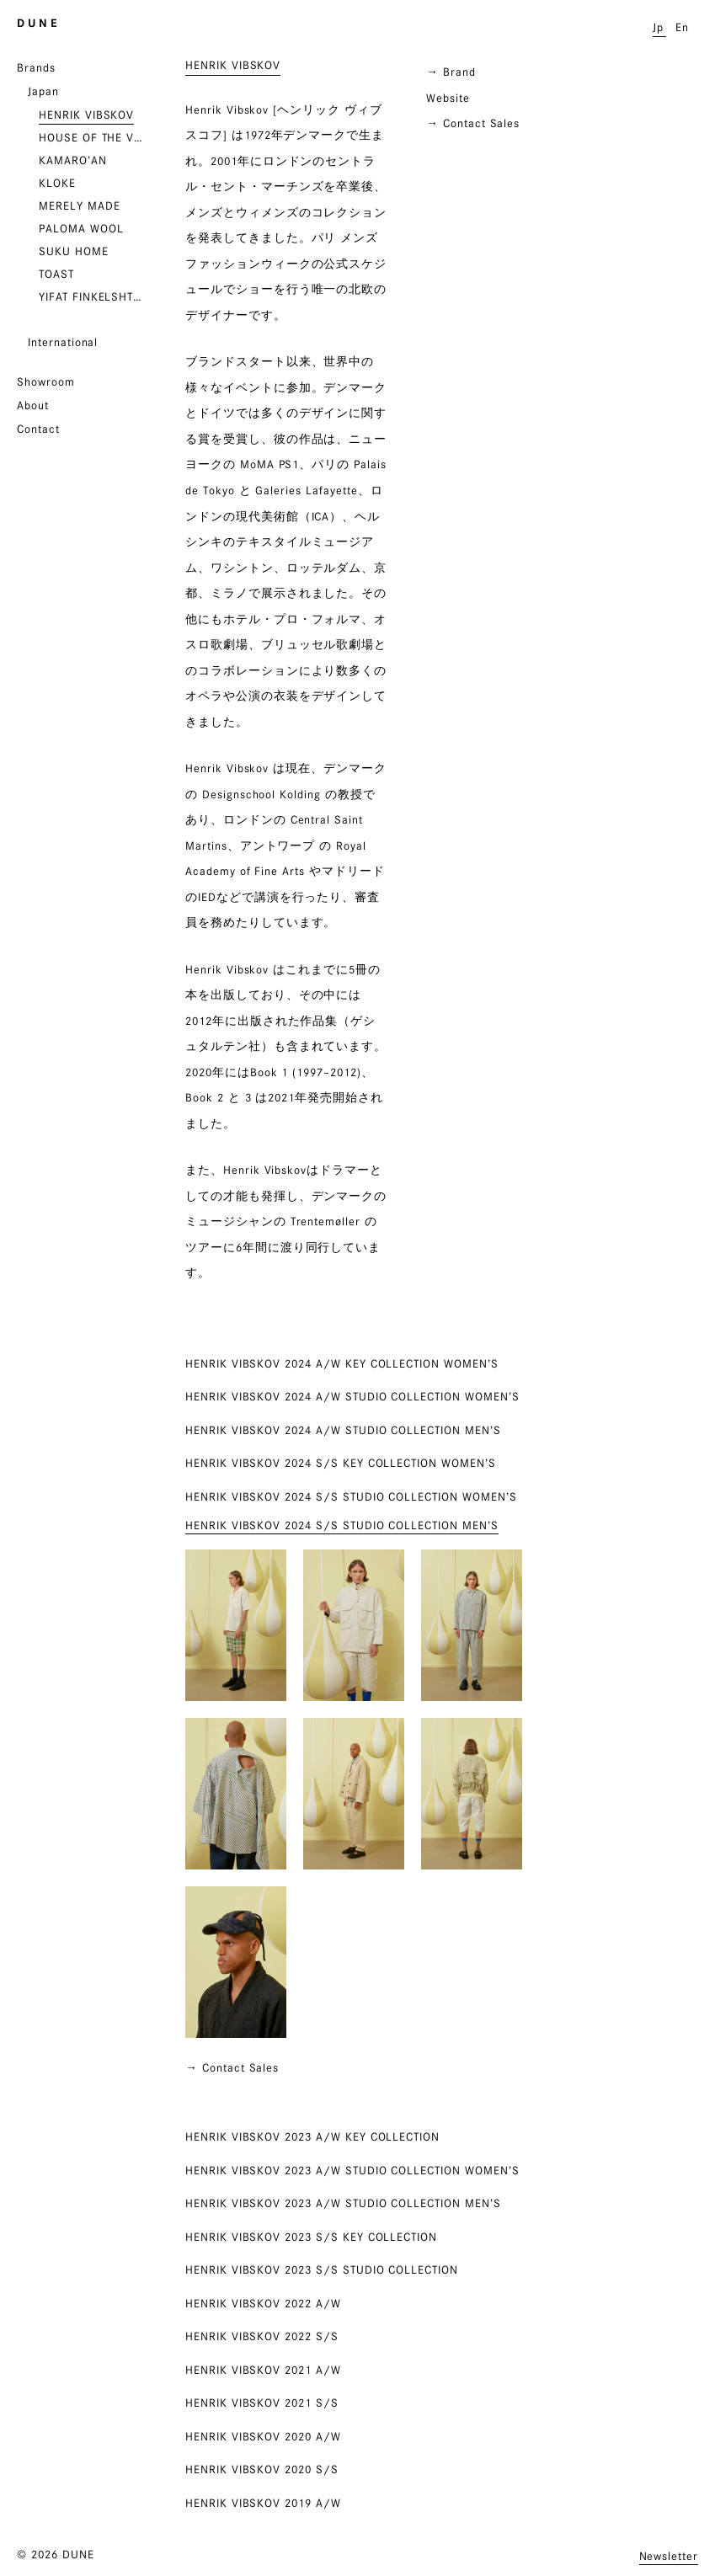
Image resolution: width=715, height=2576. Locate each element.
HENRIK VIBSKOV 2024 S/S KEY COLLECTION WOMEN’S (340, 1462)
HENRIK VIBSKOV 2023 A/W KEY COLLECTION (312, 2136)
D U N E (37, 23)
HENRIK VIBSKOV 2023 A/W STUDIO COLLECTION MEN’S (343, 2203)
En (682, 27)
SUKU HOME (74, 251)
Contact (38, 428)
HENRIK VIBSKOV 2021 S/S (262, 2402)
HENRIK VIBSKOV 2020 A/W (263, 2436)
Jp (658, 27)
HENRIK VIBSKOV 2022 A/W (263, 2303)
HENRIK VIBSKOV (86, 114)
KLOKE (57, 182)
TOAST (56, 273)
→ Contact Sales (473, 123)
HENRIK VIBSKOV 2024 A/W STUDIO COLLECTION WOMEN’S (352, 1396)
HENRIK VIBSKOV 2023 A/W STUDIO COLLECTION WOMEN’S (352, 2170)
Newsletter (669, 2556)
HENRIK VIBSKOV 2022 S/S (262, 2336)
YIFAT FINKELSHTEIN (93, 296)
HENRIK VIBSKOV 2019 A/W (263, 2502)
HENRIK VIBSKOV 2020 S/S (262, 2469)
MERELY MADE (79, 205)
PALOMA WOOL (81, 228)
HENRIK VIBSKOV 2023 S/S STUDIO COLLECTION (321, 2269)
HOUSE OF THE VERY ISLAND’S (93, 137)
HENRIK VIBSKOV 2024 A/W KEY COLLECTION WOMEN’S (342, 1363)
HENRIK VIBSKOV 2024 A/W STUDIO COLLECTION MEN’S (343, 1430)
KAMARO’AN (73, 160)
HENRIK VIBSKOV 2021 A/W (263, 2369)
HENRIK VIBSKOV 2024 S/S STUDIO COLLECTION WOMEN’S (351, 1496)
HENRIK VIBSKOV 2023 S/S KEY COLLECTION (311, 2236)
